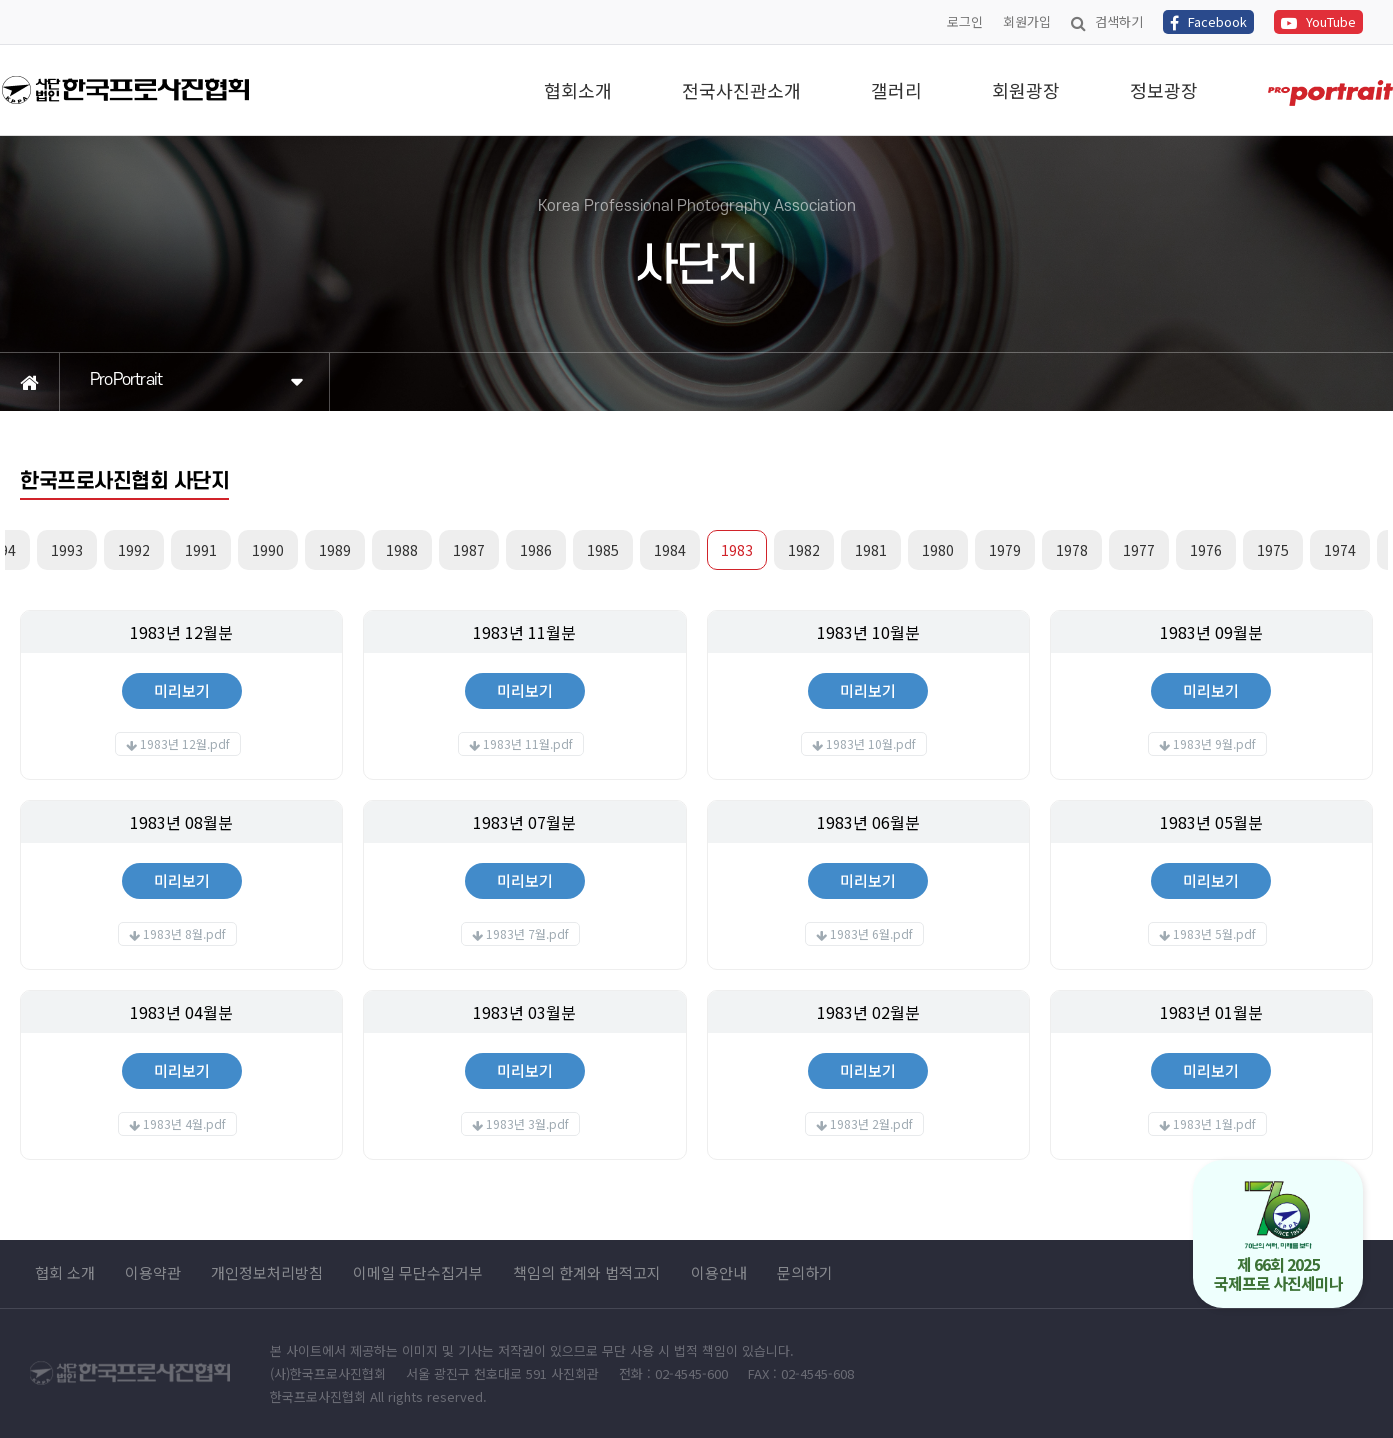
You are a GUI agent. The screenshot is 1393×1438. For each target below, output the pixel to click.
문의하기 (805, 1273)
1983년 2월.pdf (871, 1123)
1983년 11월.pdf (528, 743)
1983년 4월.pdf (184, 1123)
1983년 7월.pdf (527, 933)
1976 (1206, 550)
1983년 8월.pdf (184, 933)
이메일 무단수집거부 (418, 1273)
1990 (268, 550)
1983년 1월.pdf (1214, 1123)
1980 (938, 550)
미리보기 (182, 690)
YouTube (1318, 21)
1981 (871, 550)
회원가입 (1027, 21)
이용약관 (153, 1273)
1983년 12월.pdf (185, 743)
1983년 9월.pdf (1214, 743)
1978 (1072, 550)
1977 (1139, 550)
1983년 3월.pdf (527, 1123)
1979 (1005, 550)
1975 (1273, 550)
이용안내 (719, 1273)
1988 (402, 550)
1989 (335, 550)
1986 (536, 550)
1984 (670, 550)
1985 (603, 550)
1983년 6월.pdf (871, 933)
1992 (134, 550)
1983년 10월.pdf (871, 743)
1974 (1340, 550)
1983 (737, 550)
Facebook (1208, 21)
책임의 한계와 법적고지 (587, 1273)
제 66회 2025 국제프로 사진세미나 (1278, 1237)
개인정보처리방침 (267, 1273)
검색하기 (1107, 21)
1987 (469, 550)
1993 (67, 550)
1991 (201, 550)
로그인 (965, 21)
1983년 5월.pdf (1214, 933)
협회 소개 (65, 1273)
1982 (804, 550)
